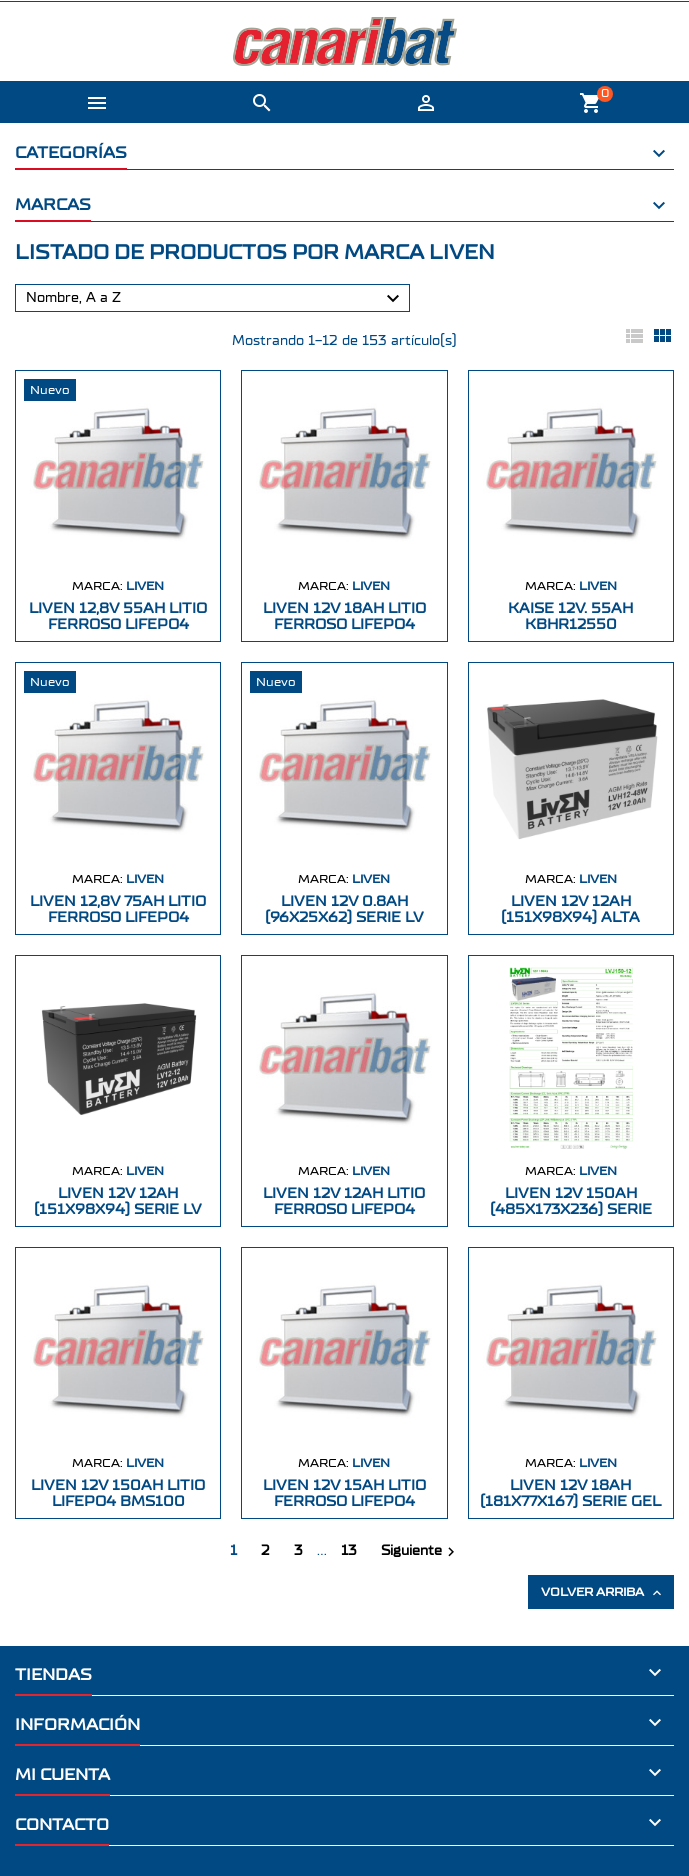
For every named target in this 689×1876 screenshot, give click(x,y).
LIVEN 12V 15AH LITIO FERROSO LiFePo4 (344, 1493)
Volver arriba (603, 1593)
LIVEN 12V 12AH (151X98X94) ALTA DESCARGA (570, 917)
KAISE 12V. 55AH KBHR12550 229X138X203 (570, 624)
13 (349, 1551)
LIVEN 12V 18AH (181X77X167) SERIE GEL (570, 1493)
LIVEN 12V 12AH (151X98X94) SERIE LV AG (118, 1209)
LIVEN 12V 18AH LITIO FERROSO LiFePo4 (344, 616)
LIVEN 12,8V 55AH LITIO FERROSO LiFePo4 (118, 616)
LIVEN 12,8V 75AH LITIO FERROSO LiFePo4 (118, 909)
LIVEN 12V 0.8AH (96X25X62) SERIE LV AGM (344, 917)
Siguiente (420, 1552)
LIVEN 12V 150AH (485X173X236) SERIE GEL (571, 1209)
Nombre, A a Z (215, 299)
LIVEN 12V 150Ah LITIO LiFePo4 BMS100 (118, 1493)
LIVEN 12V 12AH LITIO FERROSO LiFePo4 (344, 1201)
